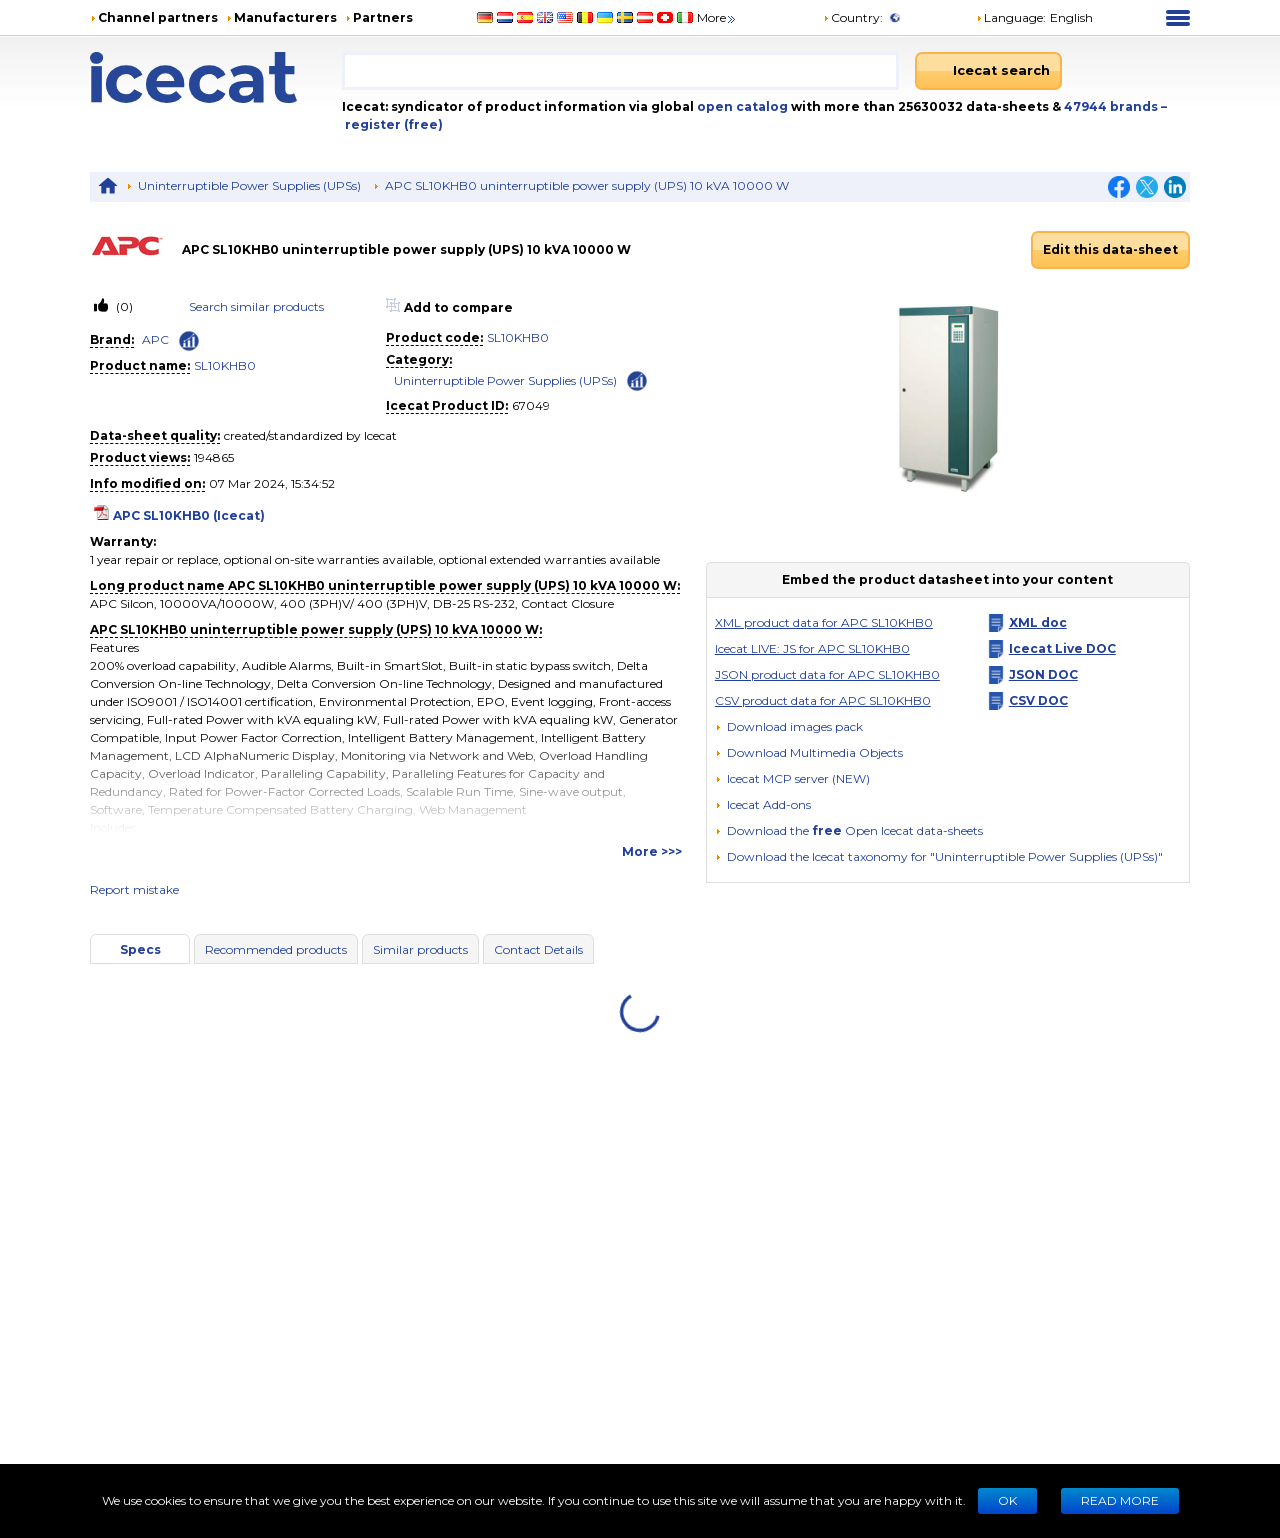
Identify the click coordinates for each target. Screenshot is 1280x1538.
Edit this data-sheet (1110, 249)
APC (155, 339)
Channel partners (158, 17)
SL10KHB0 (225, 365)
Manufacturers (285, 17)
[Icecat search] (988, 71)
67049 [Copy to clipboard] (531, 405)
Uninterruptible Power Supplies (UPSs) (249, 185)
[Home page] (216, 77)
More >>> (652, 851)
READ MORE (1120, 1500)
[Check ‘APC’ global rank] (189, 341)
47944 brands (1112, 106)
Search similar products (256, 306)
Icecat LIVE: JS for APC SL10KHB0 (812, 648)
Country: (853, 17)
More (717, 17)
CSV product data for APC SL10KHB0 (823, 700)
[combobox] (620, 71)
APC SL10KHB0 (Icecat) (189, 515)
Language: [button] (1011, 17)
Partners (383, 17)
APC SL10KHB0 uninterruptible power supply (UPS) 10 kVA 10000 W (587, 185)
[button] (809, 752)
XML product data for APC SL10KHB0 (824, 622)
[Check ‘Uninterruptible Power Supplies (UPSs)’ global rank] (637, 379)
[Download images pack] (789, 727)
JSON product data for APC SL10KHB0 (827, 674)
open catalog (741, 106)
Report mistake (134, 889)
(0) (123, 306)
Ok (1007, 1500)
